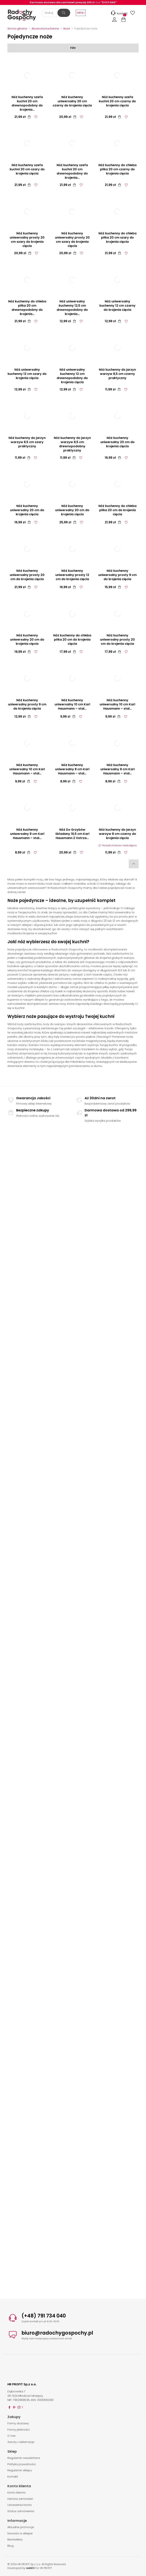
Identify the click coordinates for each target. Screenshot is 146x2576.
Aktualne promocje (20, 2527)
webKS (30, 2568)
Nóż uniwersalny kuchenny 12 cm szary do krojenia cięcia (27, 373)
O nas (11, 2436)
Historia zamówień (20, 2499)
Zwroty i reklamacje (20, 2442)
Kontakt (119, 13)
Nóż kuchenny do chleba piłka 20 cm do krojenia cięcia (117, 510)
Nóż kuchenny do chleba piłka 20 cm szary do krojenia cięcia (117, 237)
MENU (80, 13)
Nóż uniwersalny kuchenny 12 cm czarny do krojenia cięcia (117, 305)
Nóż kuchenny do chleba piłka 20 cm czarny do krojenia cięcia (117, 169)
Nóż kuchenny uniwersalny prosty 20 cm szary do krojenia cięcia (27, 239)
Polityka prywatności (21, 2464)
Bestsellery (15, 2539)
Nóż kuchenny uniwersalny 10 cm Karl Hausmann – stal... (72, 704)
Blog (10, 2546)
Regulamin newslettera (23, 2458)
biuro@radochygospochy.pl (57, 2332)
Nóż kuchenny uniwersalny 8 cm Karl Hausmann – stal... (72, 769)
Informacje (17, 2520)
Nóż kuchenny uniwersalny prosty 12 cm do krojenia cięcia (72, 575)
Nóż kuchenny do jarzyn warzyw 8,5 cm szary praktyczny (27, 442)
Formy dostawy (18, 2423)
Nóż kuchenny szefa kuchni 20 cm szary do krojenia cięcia (27, 169)
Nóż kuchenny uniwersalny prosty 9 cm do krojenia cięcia (117, 575)
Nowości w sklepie (20, 2533)
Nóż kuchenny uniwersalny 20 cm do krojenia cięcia (117, 442)
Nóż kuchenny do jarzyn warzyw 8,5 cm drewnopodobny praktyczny (72, 444)
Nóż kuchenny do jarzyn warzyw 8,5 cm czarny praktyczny (117, 373)
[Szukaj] (56, 13)
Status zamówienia (20, 2511)
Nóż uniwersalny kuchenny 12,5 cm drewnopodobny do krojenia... (72, 307)
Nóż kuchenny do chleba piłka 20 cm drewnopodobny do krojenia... (27, 307)
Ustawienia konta (19, 2505)
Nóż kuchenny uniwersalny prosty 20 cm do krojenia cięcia (27, 575)
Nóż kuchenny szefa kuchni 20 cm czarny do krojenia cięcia (117, 101)
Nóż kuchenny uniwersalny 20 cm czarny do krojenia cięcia (72, 101)
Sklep (12, 2451)
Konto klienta (19, 2486)
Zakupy (14, 2416)
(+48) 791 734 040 (43, 2315)
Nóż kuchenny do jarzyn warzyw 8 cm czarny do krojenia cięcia (117, 833)
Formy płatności (18, 2430)
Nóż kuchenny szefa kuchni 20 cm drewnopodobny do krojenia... (27, 103)
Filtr (73, 48)
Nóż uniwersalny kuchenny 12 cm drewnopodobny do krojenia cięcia (72, 375)
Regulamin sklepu (19, 2470)
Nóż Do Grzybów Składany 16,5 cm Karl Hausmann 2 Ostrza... (72, 833)
